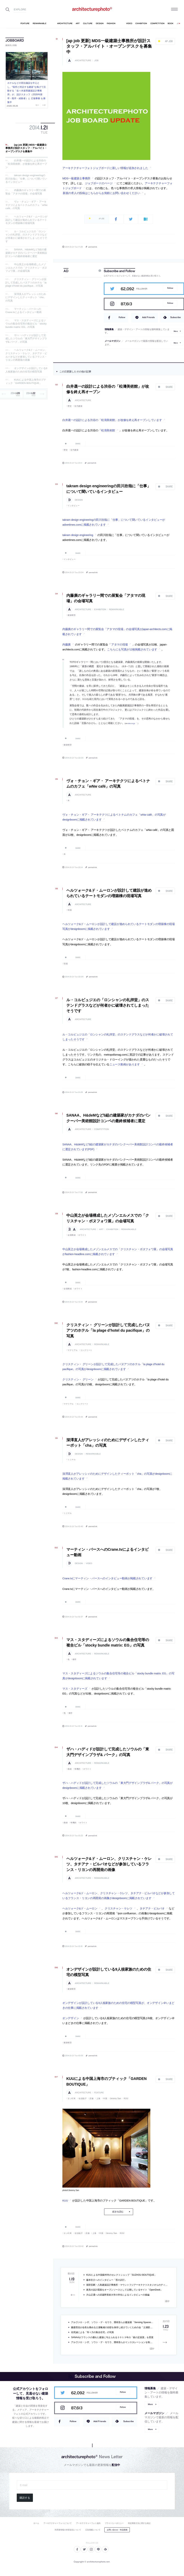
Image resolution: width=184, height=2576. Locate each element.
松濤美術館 (108, 430)
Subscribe (175, 317)
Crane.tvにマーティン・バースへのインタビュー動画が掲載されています (107, 1578)
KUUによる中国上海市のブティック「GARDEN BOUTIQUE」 (25, 381)
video (89, 1563)
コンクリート (86, 1350)
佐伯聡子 (83, 2098)
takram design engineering (77, 535)
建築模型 (72, 615)
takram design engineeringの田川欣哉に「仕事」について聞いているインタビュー (26, 178)
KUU (126, 2098)
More (176, 331)
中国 (105, 2098)
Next (43, 105)
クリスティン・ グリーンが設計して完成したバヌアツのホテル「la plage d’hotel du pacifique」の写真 (25, 282)
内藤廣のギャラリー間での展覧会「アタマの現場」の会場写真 (25, 192)
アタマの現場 (119, 644)
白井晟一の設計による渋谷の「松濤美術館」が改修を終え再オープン (26, 164)
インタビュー (74, 506)
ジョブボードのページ (99, 183)
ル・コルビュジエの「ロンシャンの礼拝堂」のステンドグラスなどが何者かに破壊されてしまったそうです (26, 236)
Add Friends (148, 317)
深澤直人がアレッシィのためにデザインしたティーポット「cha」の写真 (25, 297)
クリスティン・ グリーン (78, 1379)
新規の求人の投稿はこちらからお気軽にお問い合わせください (101, 193)
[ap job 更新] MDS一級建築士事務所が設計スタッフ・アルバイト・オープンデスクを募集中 (26, 148)
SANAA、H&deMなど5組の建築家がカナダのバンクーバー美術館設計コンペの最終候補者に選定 (26, 253)
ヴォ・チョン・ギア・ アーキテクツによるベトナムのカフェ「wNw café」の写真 (26, 205)
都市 (74, 1659)
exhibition (100, 609)
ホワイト (82, 1235)
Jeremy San (115, 2098)
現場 (70, 910)
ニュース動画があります (124, 1064)
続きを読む (118, 2211)
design (79, 500)
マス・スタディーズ (74, 1688)
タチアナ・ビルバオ (152, 1908)
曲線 (70, 1769)
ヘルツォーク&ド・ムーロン (79, 1908)
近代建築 (78, 406)
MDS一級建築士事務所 (76, 178)
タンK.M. (72, 2098)
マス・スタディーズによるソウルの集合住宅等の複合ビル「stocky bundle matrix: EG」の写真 (26, 323)
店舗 (91, 2098)
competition (101, 1129)
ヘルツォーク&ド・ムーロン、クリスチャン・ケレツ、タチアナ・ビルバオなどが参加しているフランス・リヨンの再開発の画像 (26, 355)
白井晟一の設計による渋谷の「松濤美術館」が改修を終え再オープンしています (112, 420)
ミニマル (72, 1460)
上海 (98, 2098)
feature (99, 2092)
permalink (92, 247)
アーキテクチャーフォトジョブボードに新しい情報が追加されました (105, 168)
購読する (25, 2497)
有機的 (77, 1769)
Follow (170, 288)
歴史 (70, 406)
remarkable (116, 609)
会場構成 (72, 1235)
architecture (83, 60)
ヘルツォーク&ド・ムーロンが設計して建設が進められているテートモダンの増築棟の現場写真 (26, 220)
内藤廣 (66, 644)
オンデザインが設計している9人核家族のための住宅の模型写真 (26, 370)
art (101, 1229)
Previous (38, 105)
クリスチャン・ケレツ (118, 1908)
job (96, 60)
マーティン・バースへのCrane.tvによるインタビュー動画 (23, 311)
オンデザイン (70, 2018)
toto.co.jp (131, 723)
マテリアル (73, 1350)
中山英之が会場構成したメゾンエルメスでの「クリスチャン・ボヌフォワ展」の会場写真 (26, 268)
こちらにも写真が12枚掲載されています (132, 649)
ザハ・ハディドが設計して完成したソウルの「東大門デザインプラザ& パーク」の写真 (26, 338)
